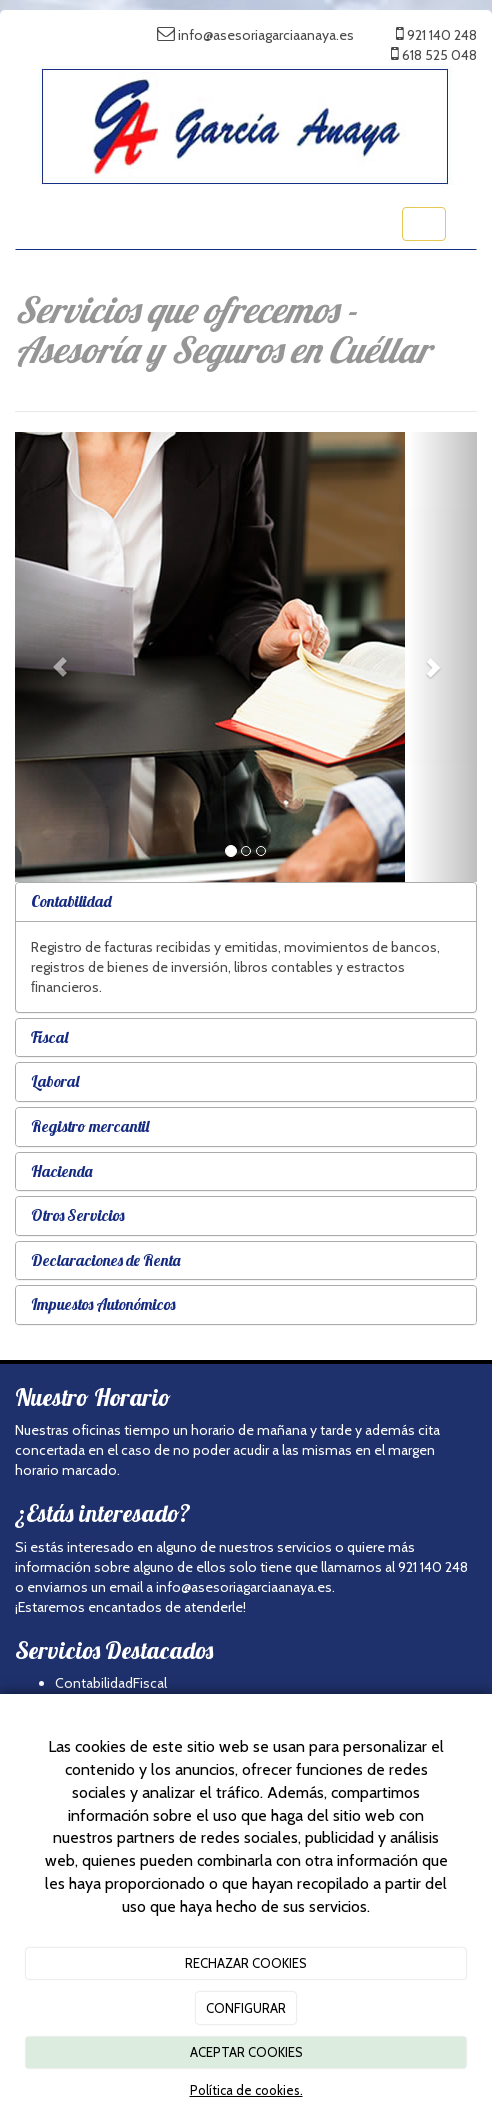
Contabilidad (71, 901)
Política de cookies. (246, 2090)
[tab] (246, 902)
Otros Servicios (77, 1215)
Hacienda (61, 1171)
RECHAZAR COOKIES (246, 1963)
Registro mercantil (90, 1126)
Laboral (55, 1081)
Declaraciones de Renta (105, 1260)
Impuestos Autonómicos (103, 1304)
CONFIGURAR (246, 2008)
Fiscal (49, 1037)
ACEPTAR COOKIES (246, 2052)
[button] (49, 657)
